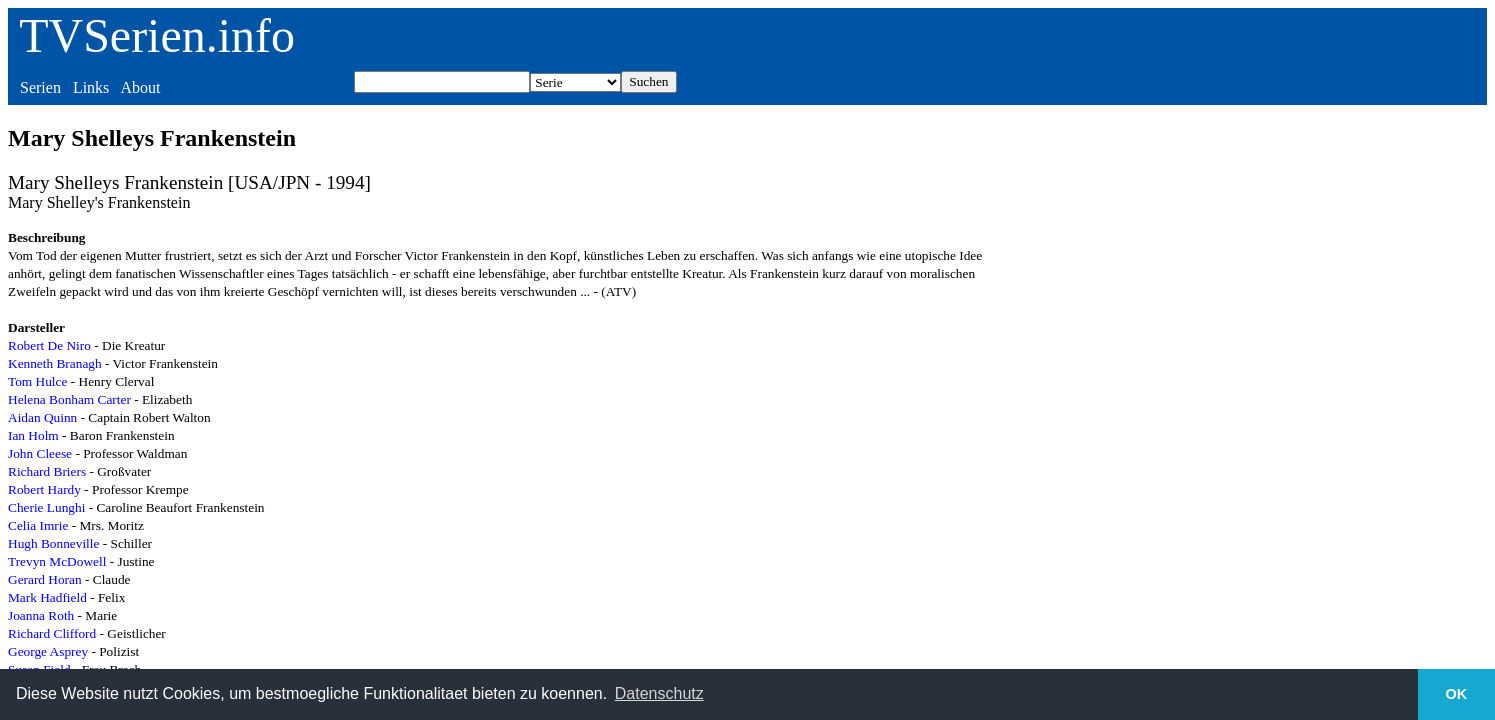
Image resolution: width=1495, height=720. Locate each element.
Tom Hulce (37, 381)
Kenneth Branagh (55, 363)
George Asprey (48, 651)
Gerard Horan (45, 579)
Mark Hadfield (47, 597)
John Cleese (40, 453)
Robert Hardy (44, 489)
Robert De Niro (49, 345)
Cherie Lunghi (46, 507)
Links (91, 87)
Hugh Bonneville (53, 543)
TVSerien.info (157, 35)
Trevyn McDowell (57, 561)
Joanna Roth (41, 615)
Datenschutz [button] (659, 693)
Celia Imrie (38, 525)
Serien (40, 87)
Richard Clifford (52, 633)
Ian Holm (33, 435)
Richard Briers (47, 471)
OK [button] (1457, 694)
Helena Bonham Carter (69, 399)
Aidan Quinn (42, 417)
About (140, 87)
